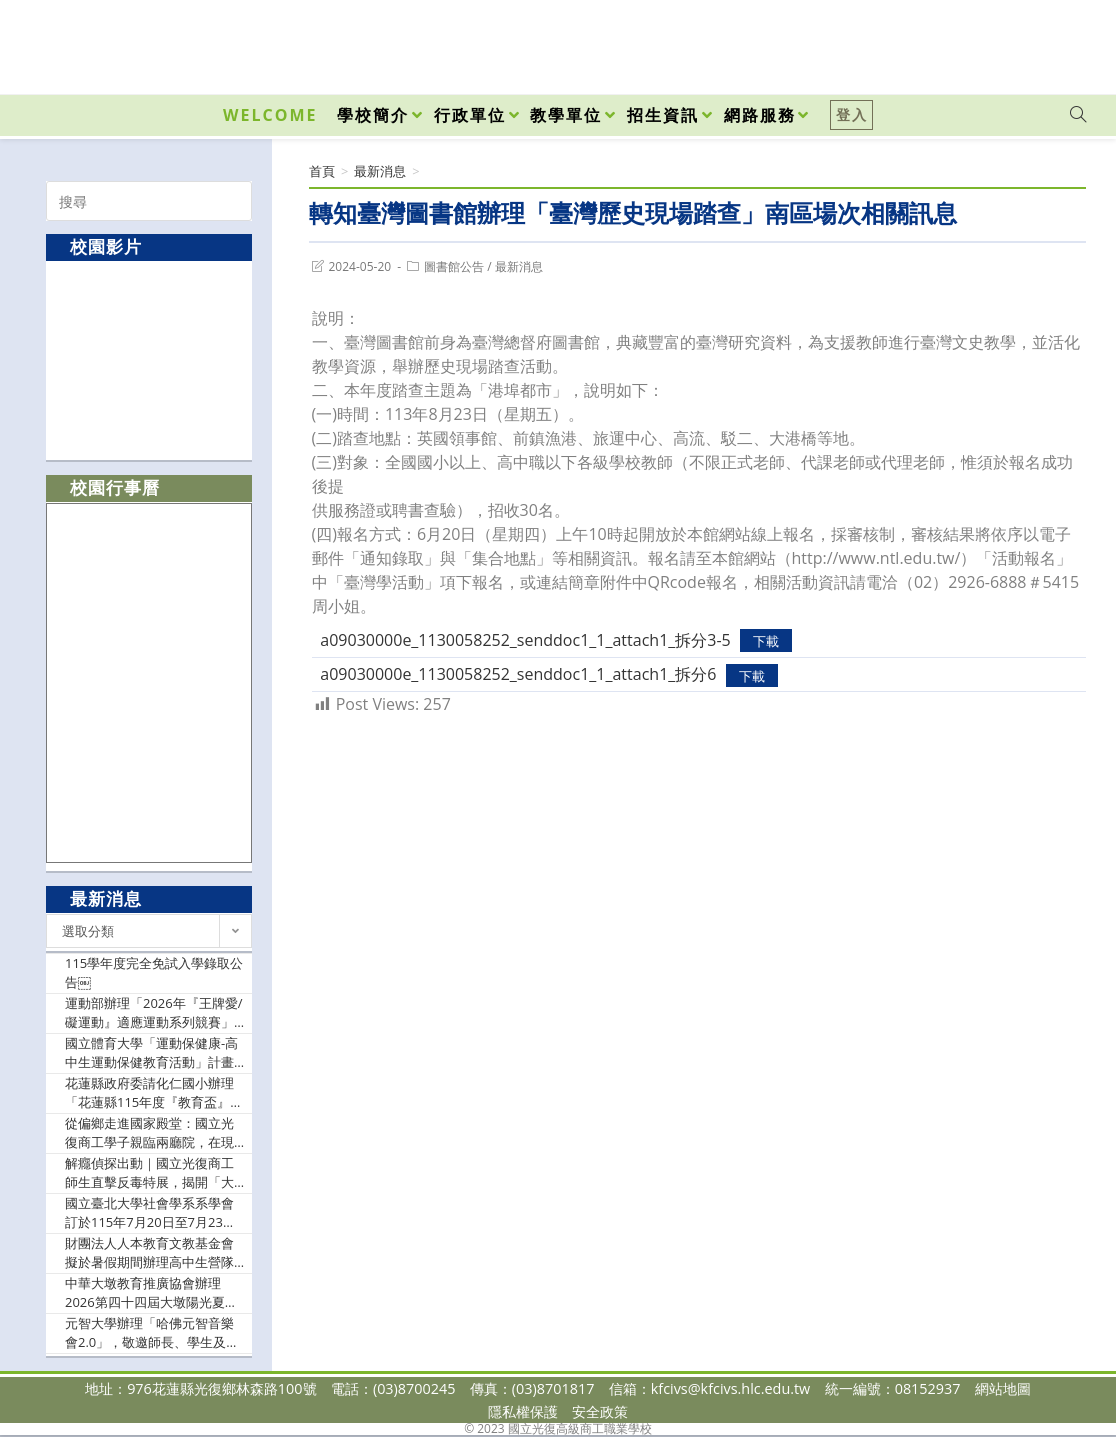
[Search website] (1078, 115)
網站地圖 (1003, 1388)
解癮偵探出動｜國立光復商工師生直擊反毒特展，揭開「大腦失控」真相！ (149, 1173)
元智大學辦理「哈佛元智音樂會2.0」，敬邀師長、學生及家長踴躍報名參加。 (152, 1333)
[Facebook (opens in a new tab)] (964, 42)
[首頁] (322, 171)
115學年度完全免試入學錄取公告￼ (154, 973)
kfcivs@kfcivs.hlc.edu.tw (731, 1388)
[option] (149, 359)
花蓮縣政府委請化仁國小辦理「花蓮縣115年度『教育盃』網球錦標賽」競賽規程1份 (154, 1093)
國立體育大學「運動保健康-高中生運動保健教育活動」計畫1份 (153, 1053)
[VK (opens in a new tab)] (1052, 42)
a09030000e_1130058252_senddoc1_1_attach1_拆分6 (518, 674)
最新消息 (519, 266)
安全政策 (600, 1411)
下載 (766, 641)
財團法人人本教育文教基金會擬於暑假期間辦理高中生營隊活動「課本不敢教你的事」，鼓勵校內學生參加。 (149, 1253)
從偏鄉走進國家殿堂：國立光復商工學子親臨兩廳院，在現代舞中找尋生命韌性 (149, 1133)
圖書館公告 (454, 266)
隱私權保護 (523, 1411)
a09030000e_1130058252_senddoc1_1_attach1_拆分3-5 (525, 640)
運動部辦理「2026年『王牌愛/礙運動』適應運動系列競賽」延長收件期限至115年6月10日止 (154, 1013)
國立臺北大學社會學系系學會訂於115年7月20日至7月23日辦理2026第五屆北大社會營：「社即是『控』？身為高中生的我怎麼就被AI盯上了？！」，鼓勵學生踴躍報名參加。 (151, 1213)
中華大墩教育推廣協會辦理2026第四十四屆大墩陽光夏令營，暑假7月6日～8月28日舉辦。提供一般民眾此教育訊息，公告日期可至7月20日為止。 (151, 1293)
